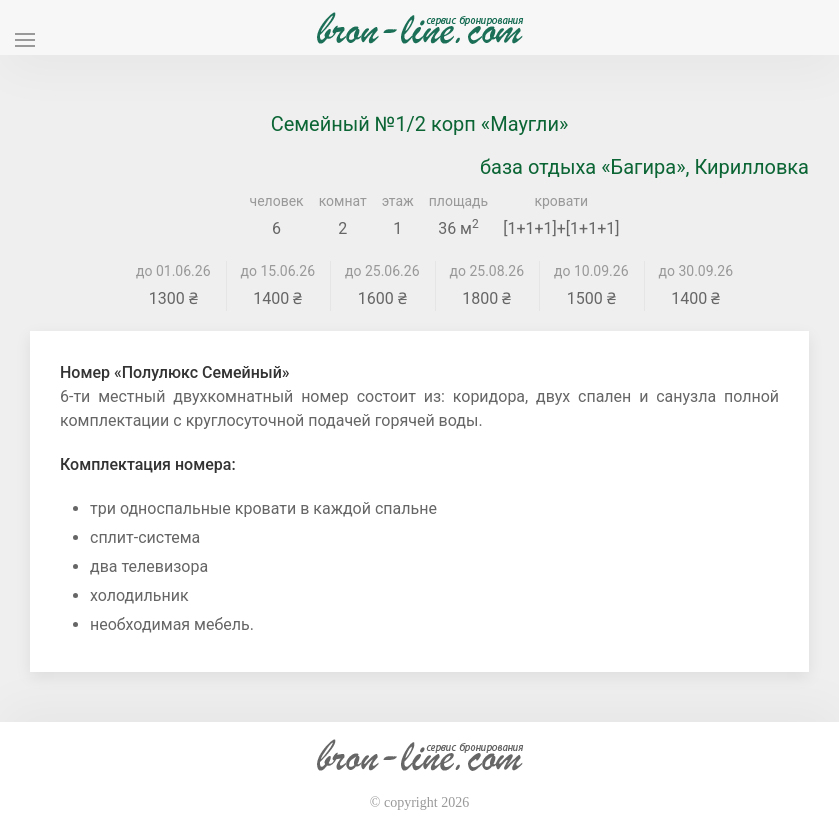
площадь (458, 201)
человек (277, 201)
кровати (561, 201)
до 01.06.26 (173, 271)
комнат (343, 201)
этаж (398, 201)
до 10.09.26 (591, 271)
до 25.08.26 (487, 271)
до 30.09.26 (696, 271)
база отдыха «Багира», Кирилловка (644, 167)
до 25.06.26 (382, 271)
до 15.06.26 (278, 271)
